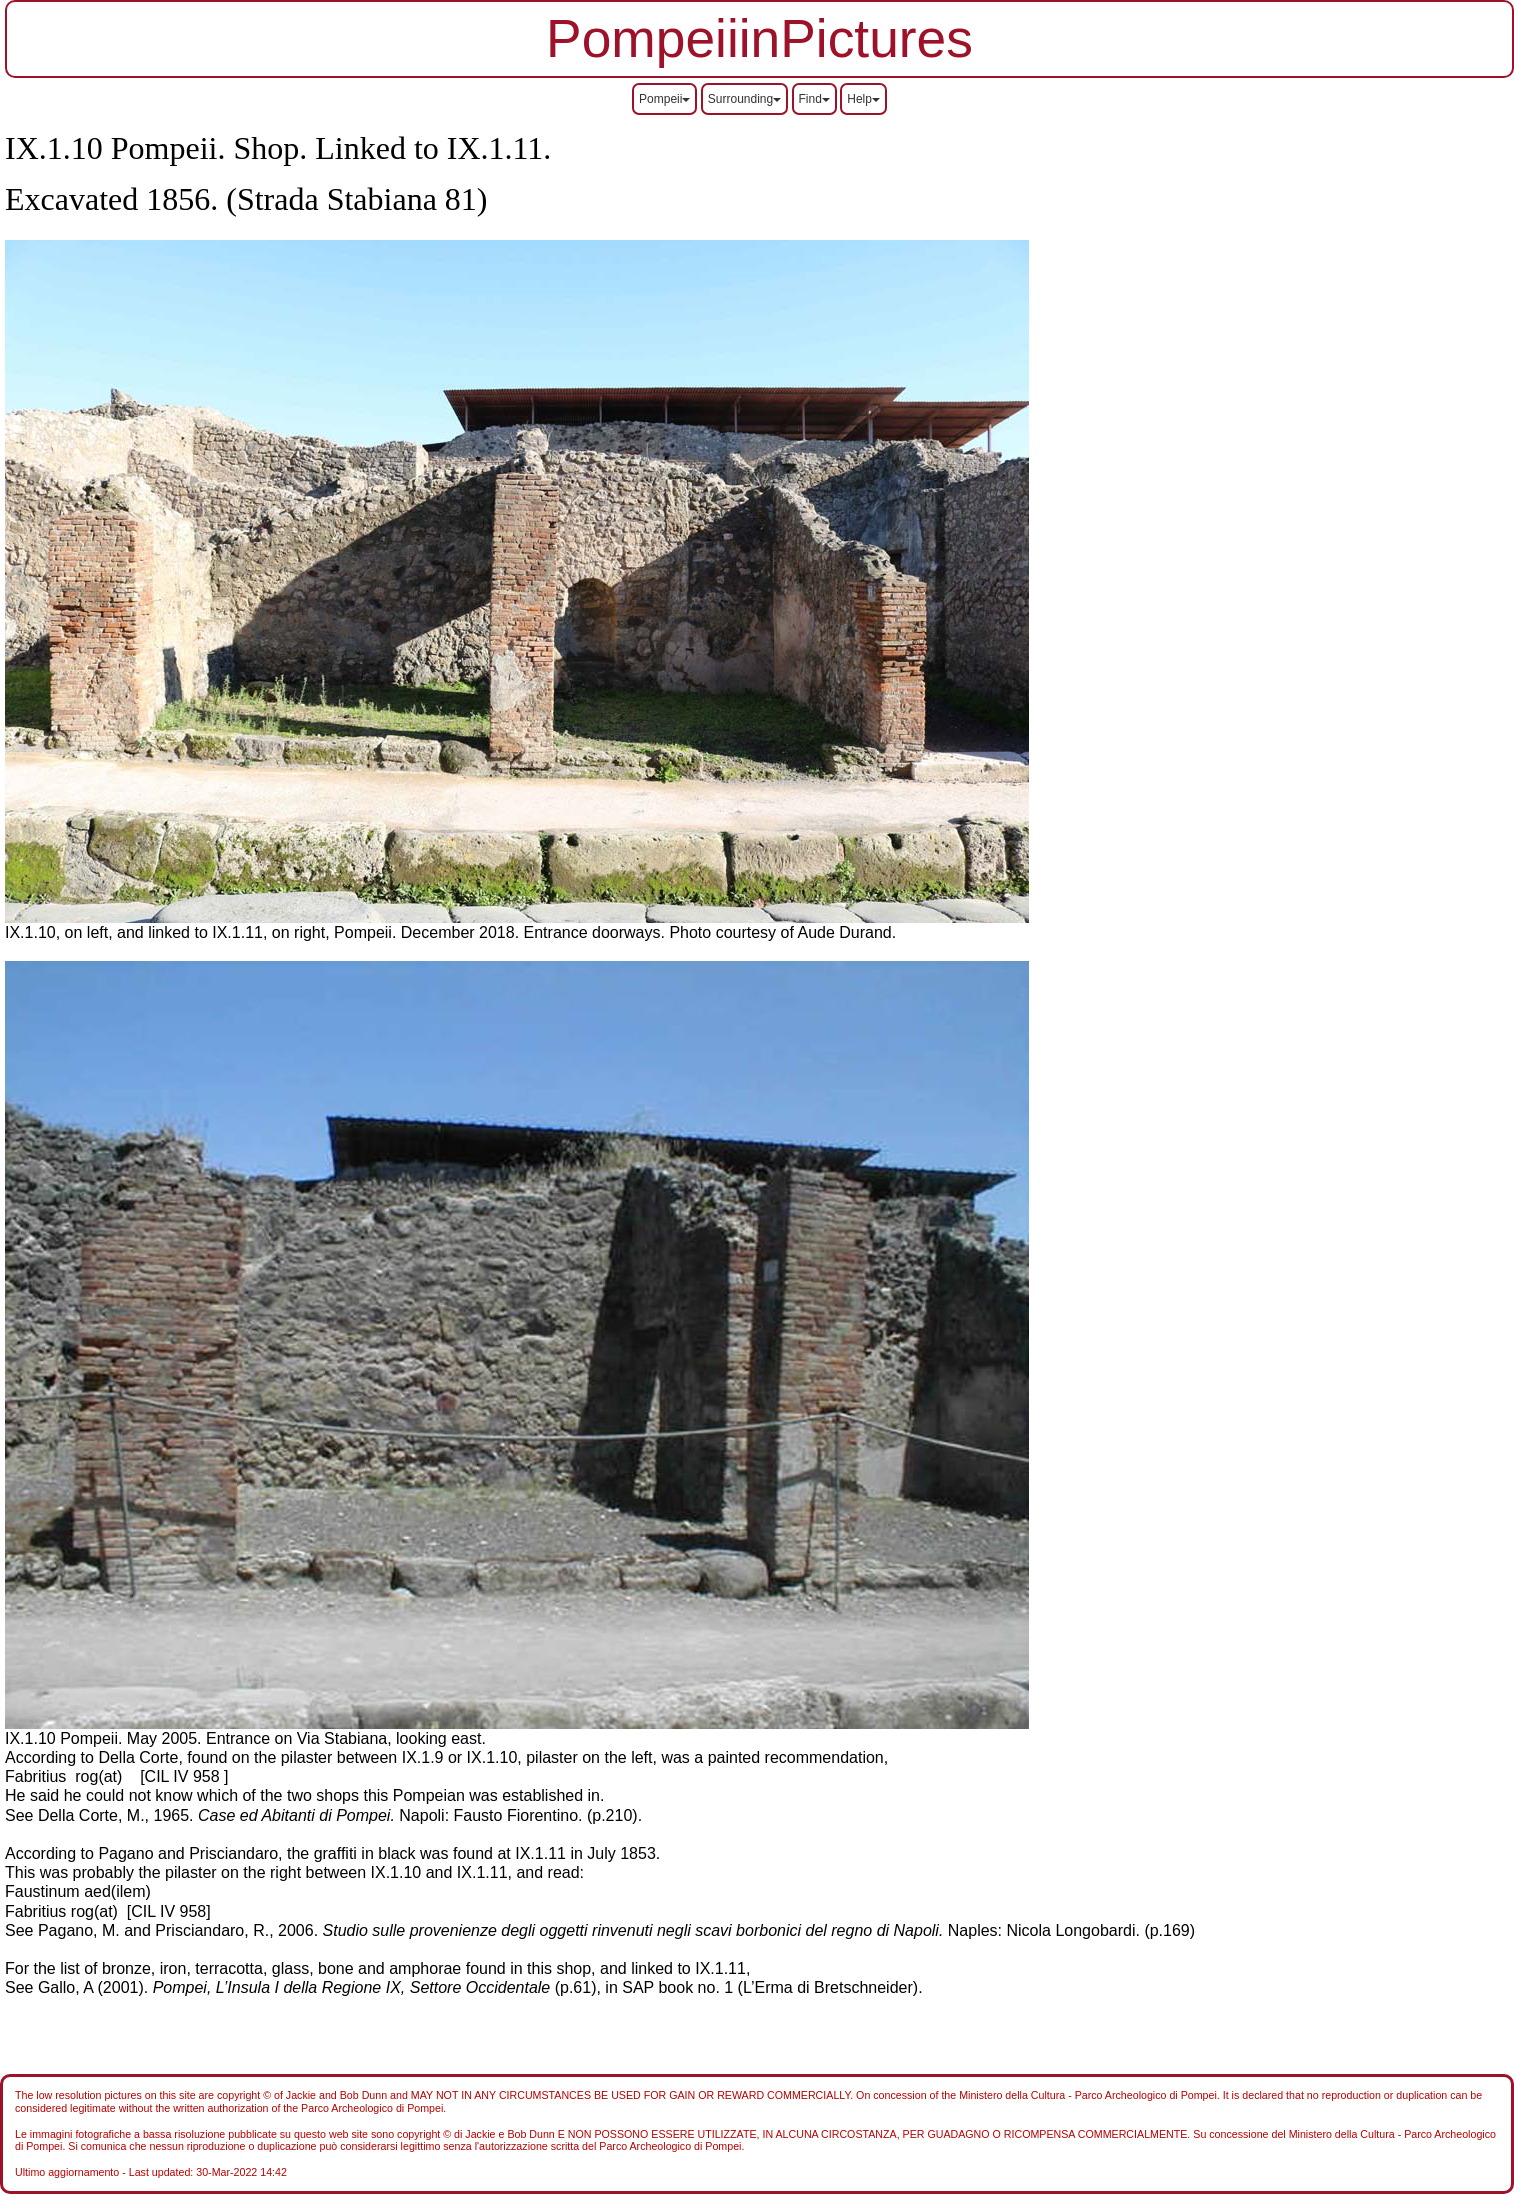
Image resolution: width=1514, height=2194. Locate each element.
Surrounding (744, 99)
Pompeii (664, 99)
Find (814, 99)
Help (863, 99)
